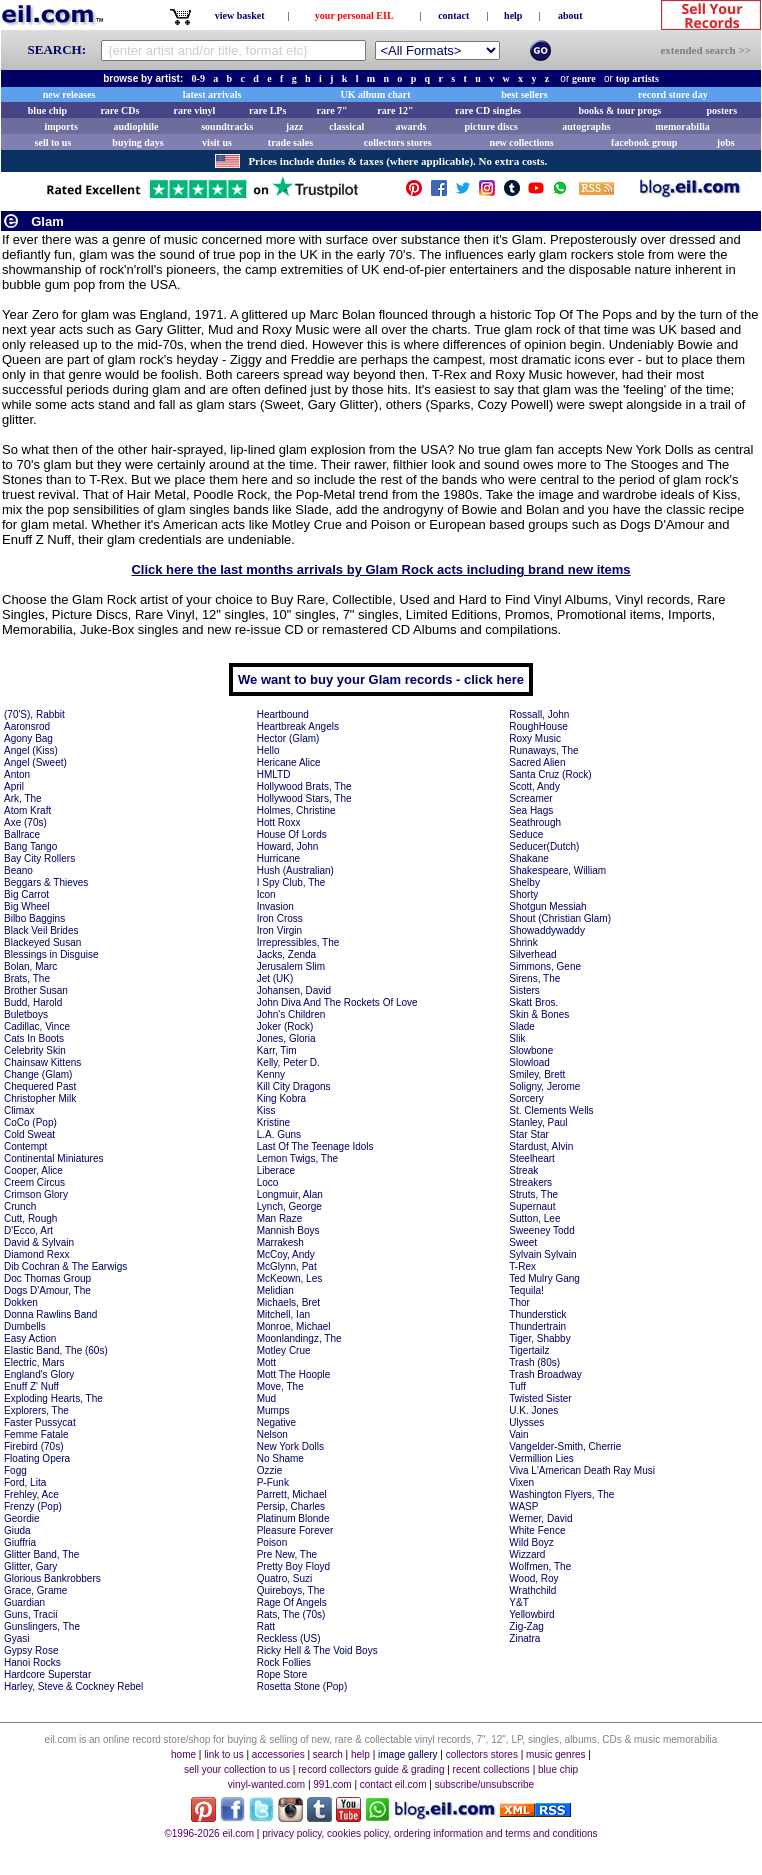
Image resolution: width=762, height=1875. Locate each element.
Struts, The (533, 1194)
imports (60, 126)
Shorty (523, 894)
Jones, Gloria (286, 1038)
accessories (278, 1754)
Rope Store (282, 1674)
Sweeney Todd (541, 1230)
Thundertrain (537, 1326)
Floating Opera (37, 1458)
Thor (519, 1302)
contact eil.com (393, 1784)
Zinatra (524, 1638)
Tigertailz (529, 1350)
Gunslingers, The (42, 1626)
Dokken (21, 1302)
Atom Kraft (27, 810)
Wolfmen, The (540, 1566)
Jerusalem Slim (291, 966)
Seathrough (535, 822)
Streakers (530, 1182)
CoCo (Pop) (30, 1122)
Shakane (528, 858)
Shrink (523, 942)
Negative (276, 1422)
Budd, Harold (33, 1002)
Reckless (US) (289, 1638)
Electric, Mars (34, 1362)
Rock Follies (284, 1662)
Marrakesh (280, 1242)
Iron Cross (280, 918)
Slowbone (531, 1050)
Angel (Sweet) (35, 762)
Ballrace (22, 834)
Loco (268, 1182)
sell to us (53, 142)
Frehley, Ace (31, 1494)
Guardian (24, 1602)
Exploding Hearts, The (53, 1398)
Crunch (20, 1206)
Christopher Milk (40, 1098)
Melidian (275, 1290)
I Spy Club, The (291, 882)
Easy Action (30, 1338)
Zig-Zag (526, 1626)
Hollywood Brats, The (304, 786)
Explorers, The (36, 1410)
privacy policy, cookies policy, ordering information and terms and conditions (429, 1833)
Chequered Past (40, 1086)
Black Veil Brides (41, 930)
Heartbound (283, 714)
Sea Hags (531, 810)
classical (346, 126)
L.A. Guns (279, 1134)
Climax (19, 1110)
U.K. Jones (533, 1410)
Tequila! (526, 1290)
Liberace (276, 1170)
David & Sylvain (39, 1242)
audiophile (136, 126)
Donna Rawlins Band (50, 1314)
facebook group (644, 142)
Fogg (15, 1470)
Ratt (266, 1626)
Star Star (528, 1134)
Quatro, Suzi (285, 1578)
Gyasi (17, 1638)
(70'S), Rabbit (34, 714)
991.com (332, 1784)
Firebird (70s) (33, 1446)
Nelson (272, 1434)
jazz (294, 126)
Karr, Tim (277, 1050)
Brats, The (27, 978)
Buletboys (26, 1014)
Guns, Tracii (30, 1614)
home (183, 1754)
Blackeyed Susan (42, 942)
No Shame (280, 1458)
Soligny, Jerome (544, 1086)
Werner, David (540, 1518)
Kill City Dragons (294, 1086)
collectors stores (398, 142)
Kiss (266, 1110)
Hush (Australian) (295, 870)
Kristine (273, 1122)
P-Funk (273, 1482)
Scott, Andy (534, 786)
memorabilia (682, 126)
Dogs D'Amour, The (47, 1290)
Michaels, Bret (288, 1302)
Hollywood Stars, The (304, 798)
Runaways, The (543, 750)
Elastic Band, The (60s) (56, 1350)
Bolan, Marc (30, 966)
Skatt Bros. (533, 1002)
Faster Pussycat (40, 1422)
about (570, 15)
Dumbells (25, 1326)
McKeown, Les (290, 1278)
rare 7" (331, 110)
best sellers (524, 94)
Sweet (523, 1242)
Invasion (275, 906)
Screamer (530, 798)
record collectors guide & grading (371, 1769)
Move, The (280, 1386)
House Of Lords (292, 834)
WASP (523, 1506)
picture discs (490, 126)
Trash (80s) (534, 1362)
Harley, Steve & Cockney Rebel (73, 1686)
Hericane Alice (289, 762)
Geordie (22, 1518)
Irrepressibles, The (298, 942)
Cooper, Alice (33, 1170)
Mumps (273, 1410)
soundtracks (227, 126)
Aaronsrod (27, 726)
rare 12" (395, 110)
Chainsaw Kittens (42, 1062)
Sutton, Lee (534, 1218)
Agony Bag (28, 738)
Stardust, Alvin (541, 1146)
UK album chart (376, 94)
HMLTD (274, 774)
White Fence (537, 1530)
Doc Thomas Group (47, 1278)
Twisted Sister (540, 1398)
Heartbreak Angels (298, 726)
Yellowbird (531, 1614)
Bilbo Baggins (34, 918)
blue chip (47, 110)
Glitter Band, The (41, 1554)
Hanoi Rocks (32, 1662)
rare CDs (119, 110)
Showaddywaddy (547, 930)
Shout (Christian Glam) (560, 918)
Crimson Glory (36, 1194)
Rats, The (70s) (291, 1614)
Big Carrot (26, 894)
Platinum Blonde (293, 1518)
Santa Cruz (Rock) (550, 774)
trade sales (290, 142)
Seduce (526, 834)
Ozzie (270, 1470)
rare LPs (267, 110)
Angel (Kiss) (31, 750)
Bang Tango (30, 846)
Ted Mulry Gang (544, 1278)
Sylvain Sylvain (542, 1254)
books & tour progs (619, 110)
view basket (240, 15)
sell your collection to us (237, 1769)
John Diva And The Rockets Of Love (337, 1002)
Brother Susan (36, 990)
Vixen (521, 1482)
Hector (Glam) (288, 738)
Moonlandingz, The (299, 1338)
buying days (137, 142)
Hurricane (278, 858)
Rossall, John (539, 714)
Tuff (517, 1386)
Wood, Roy (533, 1578)
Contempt (25, 1146)
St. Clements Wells (551, 1110)
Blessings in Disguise (51, 954)
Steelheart (532, 1158)
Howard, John (288, 846)
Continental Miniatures (54, 1158)
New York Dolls (290, 1446)
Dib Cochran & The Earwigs (65, 1266)
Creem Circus (34, 1182)
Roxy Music (535, 738)
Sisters (524, 990)
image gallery (407, 1754)
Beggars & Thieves (46, 882)
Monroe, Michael (294, 1326)
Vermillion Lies (541, 1458)
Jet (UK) (275, 978)
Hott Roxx (279, 822)
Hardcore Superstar (47, 1674)
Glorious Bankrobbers (52, 1578)
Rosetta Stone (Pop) (302, 1686)
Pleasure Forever (295, 1530)
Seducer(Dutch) (544, 846)
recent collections (491, 1769)
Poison (272, 1542)
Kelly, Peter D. (288, 1062)
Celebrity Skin (35, 1050)
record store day (673, 94)
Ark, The (23, 798)
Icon (266, 894)
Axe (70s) (25, 822)
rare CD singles (488, 110)
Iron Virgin (279, 930)
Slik (517, 1038)
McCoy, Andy (286, 1254)
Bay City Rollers (39, 858)
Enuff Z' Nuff (31, 1386)
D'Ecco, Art (28, 1230)
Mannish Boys (288, 1230)
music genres (555, 1754)
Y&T (518, 1602)
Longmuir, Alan (290, 1194)
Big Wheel (27, 906)
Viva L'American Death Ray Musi (582, 1470)
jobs (726, 142)
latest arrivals (212, 94)
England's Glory (39, 1374)
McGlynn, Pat (287, 1266)
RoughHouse (538, 726)
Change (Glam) (38, 1074)
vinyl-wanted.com (266, 1784)
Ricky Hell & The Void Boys (317, 1650)
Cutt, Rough (30, 1218)
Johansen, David (294, 990)
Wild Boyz (531, 1542)
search (328, 1754)
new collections (522, 142)
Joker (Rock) (285, 1026)
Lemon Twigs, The (297, 1158)
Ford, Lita (25, 1482)
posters (721, 110)
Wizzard (527, 1554)
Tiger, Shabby (539, 1338)
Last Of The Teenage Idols (315, 1146)
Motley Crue (284, 1350)
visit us (217, 142)
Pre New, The (287, 1554)
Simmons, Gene (545, 966)
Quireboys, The (291, 1590)
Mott (266, 1362)
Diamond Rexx (37, 1254)
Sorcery (526, 1098)
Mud (266, 1398)
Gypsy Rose (31, 1650)
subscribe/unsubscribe (485, 1784)
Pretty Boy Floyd (293, 1566)
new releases (69, 94)
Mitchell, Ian (283, 1314)
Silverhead (532, 954)
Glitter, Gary (30, 1566)
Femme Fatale (36, 1434)
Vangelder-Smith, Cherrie (565, 1446)
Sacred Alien (537, 762)
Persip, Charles (291, 1506)
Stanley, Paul (538, 1122)
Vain (518, 1434)
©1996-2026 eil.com (209, 1833)
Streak (523, 1170)
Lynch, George (289, 1206)
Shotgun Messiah (547, 906)
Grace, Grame (35, 1590)
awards (410, 126)
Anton (17, 774)
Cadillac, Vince (37, 1026)
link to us (223, 1754)
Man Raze (280, 1218)
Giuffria (20, 1542)
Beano (18, 870)
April (14, 786)
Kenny (271, 1074)
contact (453, 15)
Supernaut (532, 1206)
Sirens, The (534, 978)
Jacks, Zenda (286, 954)
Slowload (529, 1062)
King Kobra (281, 1098)
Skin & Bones (539, 1014)
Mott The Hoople (294, 1374)
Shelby (524, 882)
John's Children (291, 1014)
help (513, 15)
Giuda (17, 1530)
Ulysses (526, 1422)
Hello (268, 750)
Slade (522, 1026)
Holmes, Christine (296, 810)
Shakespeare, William (557, 870)
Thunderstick (537, 1314)
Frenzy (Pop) (33, 1506)
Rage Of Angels (292, 1602)
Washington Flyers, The (561, 1494)
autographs (586, 126)
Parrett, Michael (292, 1494)
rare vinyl (195, 110)
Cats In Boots (34, 1038)
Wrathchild (532, 1590)
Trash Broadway (545, 1374)
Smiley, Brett (537, 1074)
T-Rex (522, 1266)
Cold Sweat (29, 1134)
